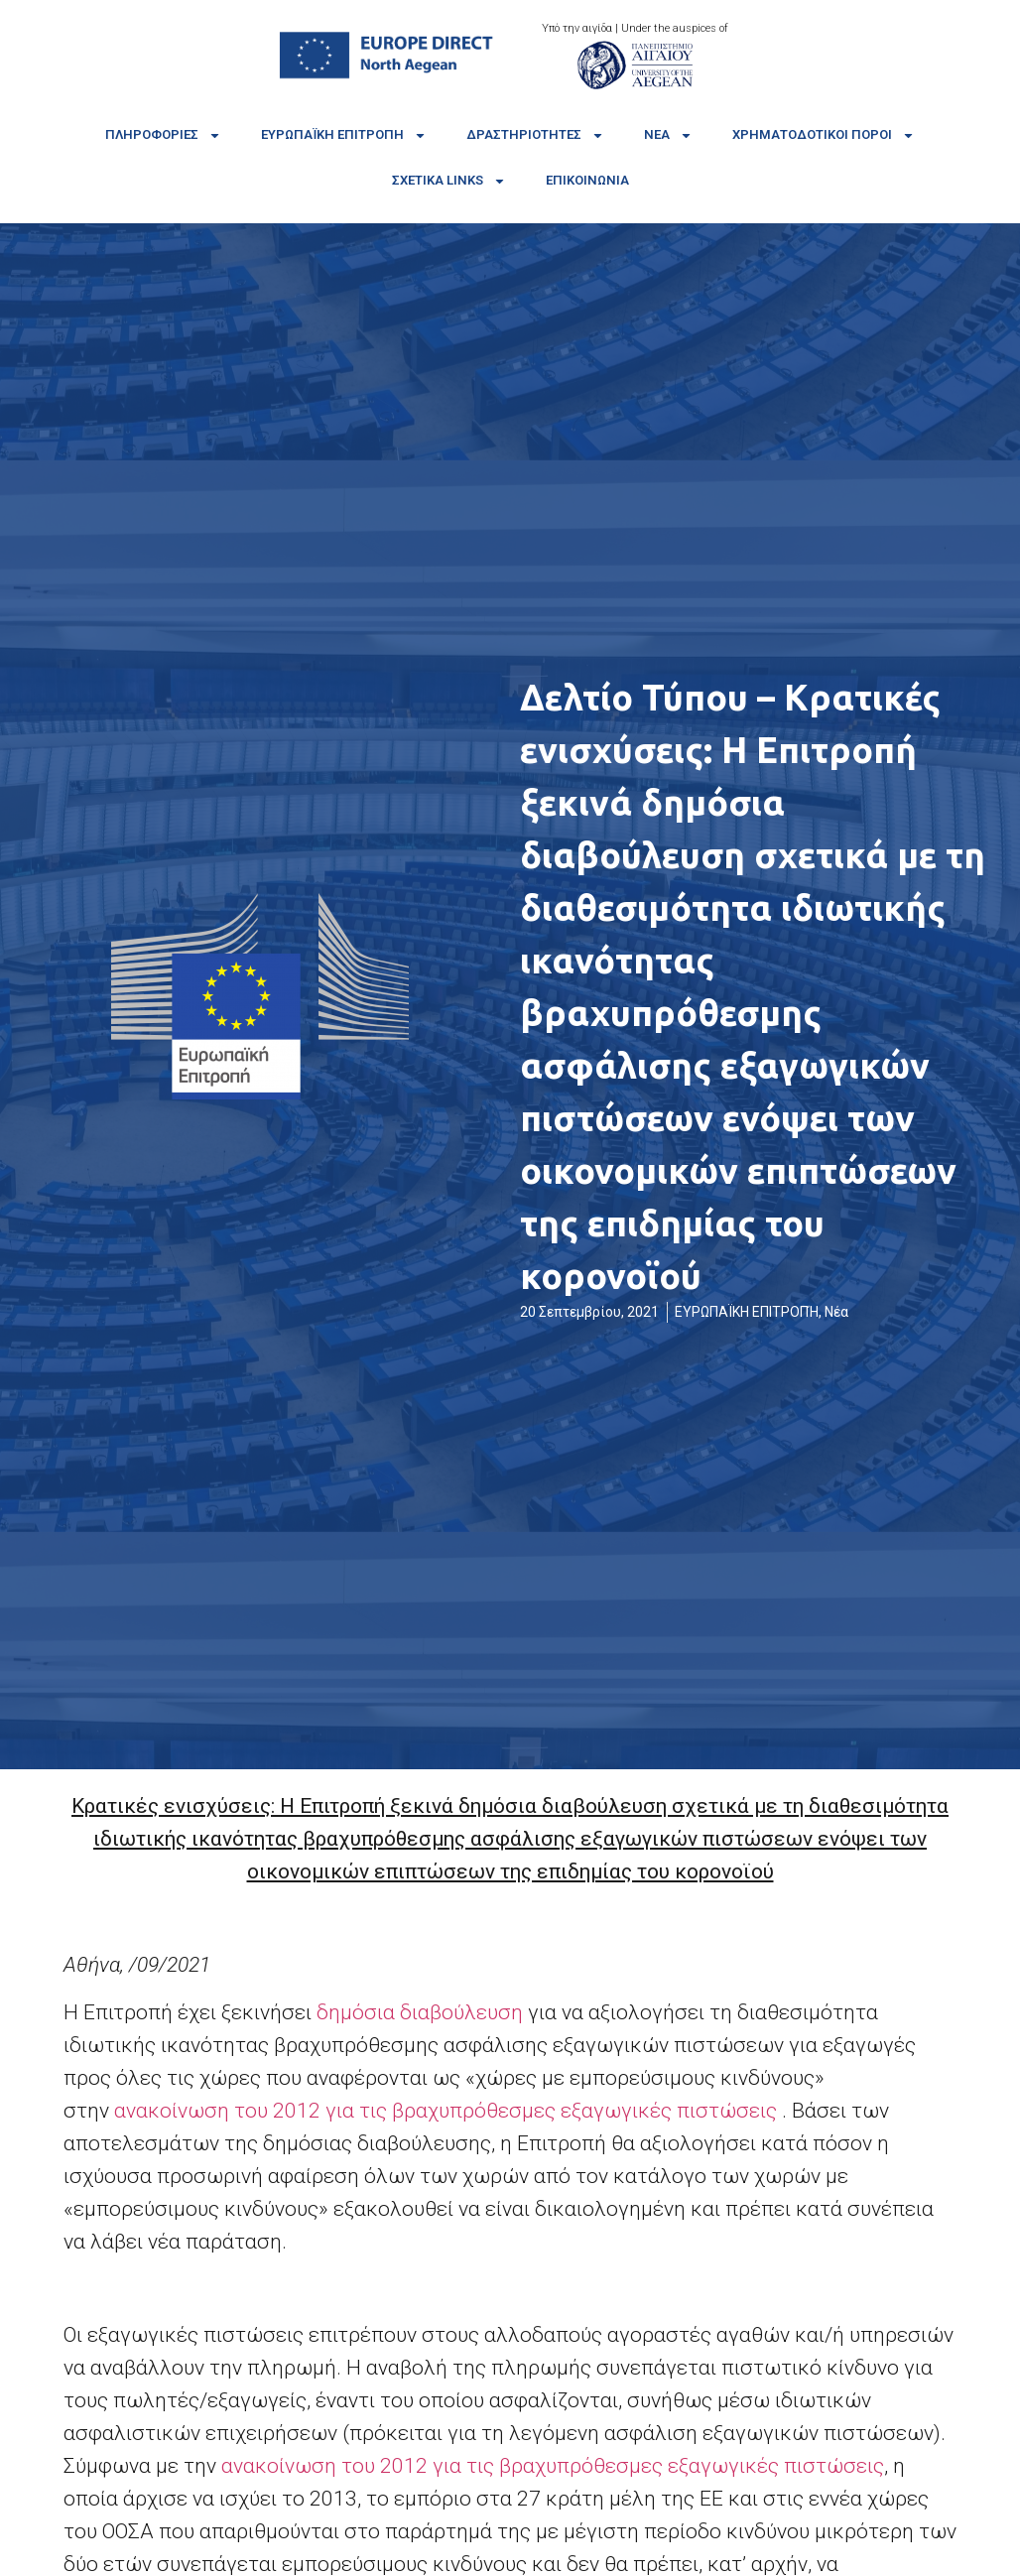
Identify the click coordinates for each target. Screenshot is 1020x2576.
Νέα (668, 135)
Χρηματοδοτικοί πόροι (823, 135)
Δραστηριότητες (535, 135)
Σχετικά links (449, 181)
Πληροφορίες (163, 135)
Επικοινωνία (587, 180)
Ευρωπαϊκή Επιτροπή (344, 135)
